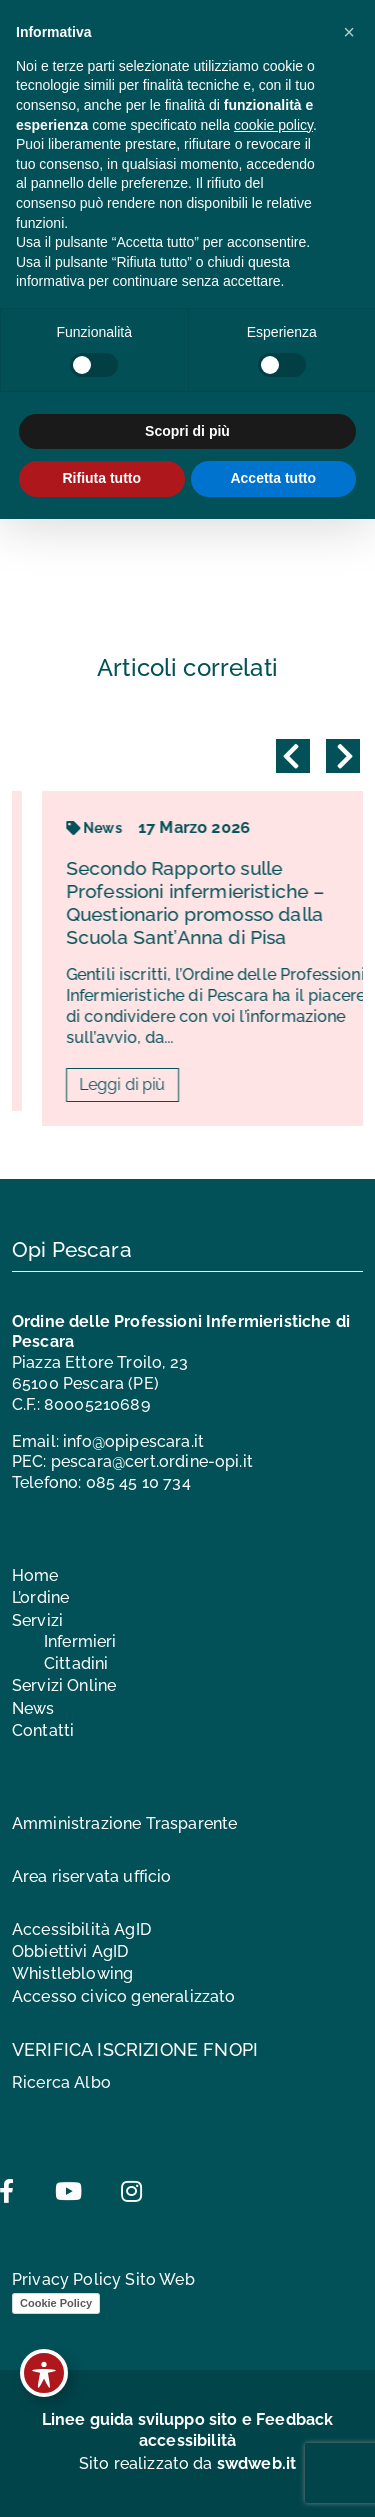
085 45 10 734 (138, 1482)
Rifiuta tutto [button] (101, 478)
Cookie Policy (56, 2303)
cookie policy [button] (273, 125)
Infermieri (80, 1641)
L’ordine (40, 1597)
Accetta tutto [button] (273, 478)
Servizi (37, 1620)
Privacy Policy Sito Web (103, 2279)
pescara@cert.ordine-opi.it (152, 1461)
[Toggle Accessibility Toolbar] (44, 2373)
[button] (349, 32)
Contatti (43, 1730)
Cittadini (76, 1663)
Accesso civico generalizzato (123, 1996)
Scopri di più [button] (187, 431)
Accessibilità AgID (81, 1929)
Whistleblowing (72, 1973)
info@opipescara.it (133, 1441)
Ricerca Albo (61, 2082)
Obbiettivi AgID (70, 1951)
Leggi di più (222, 1084)
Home (35, 1575)
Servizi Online (64, 1685)
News (194, 828)
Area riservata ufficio (92, 1876)
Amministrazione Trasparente (124, 1823)
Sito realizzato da (188, 2463)
